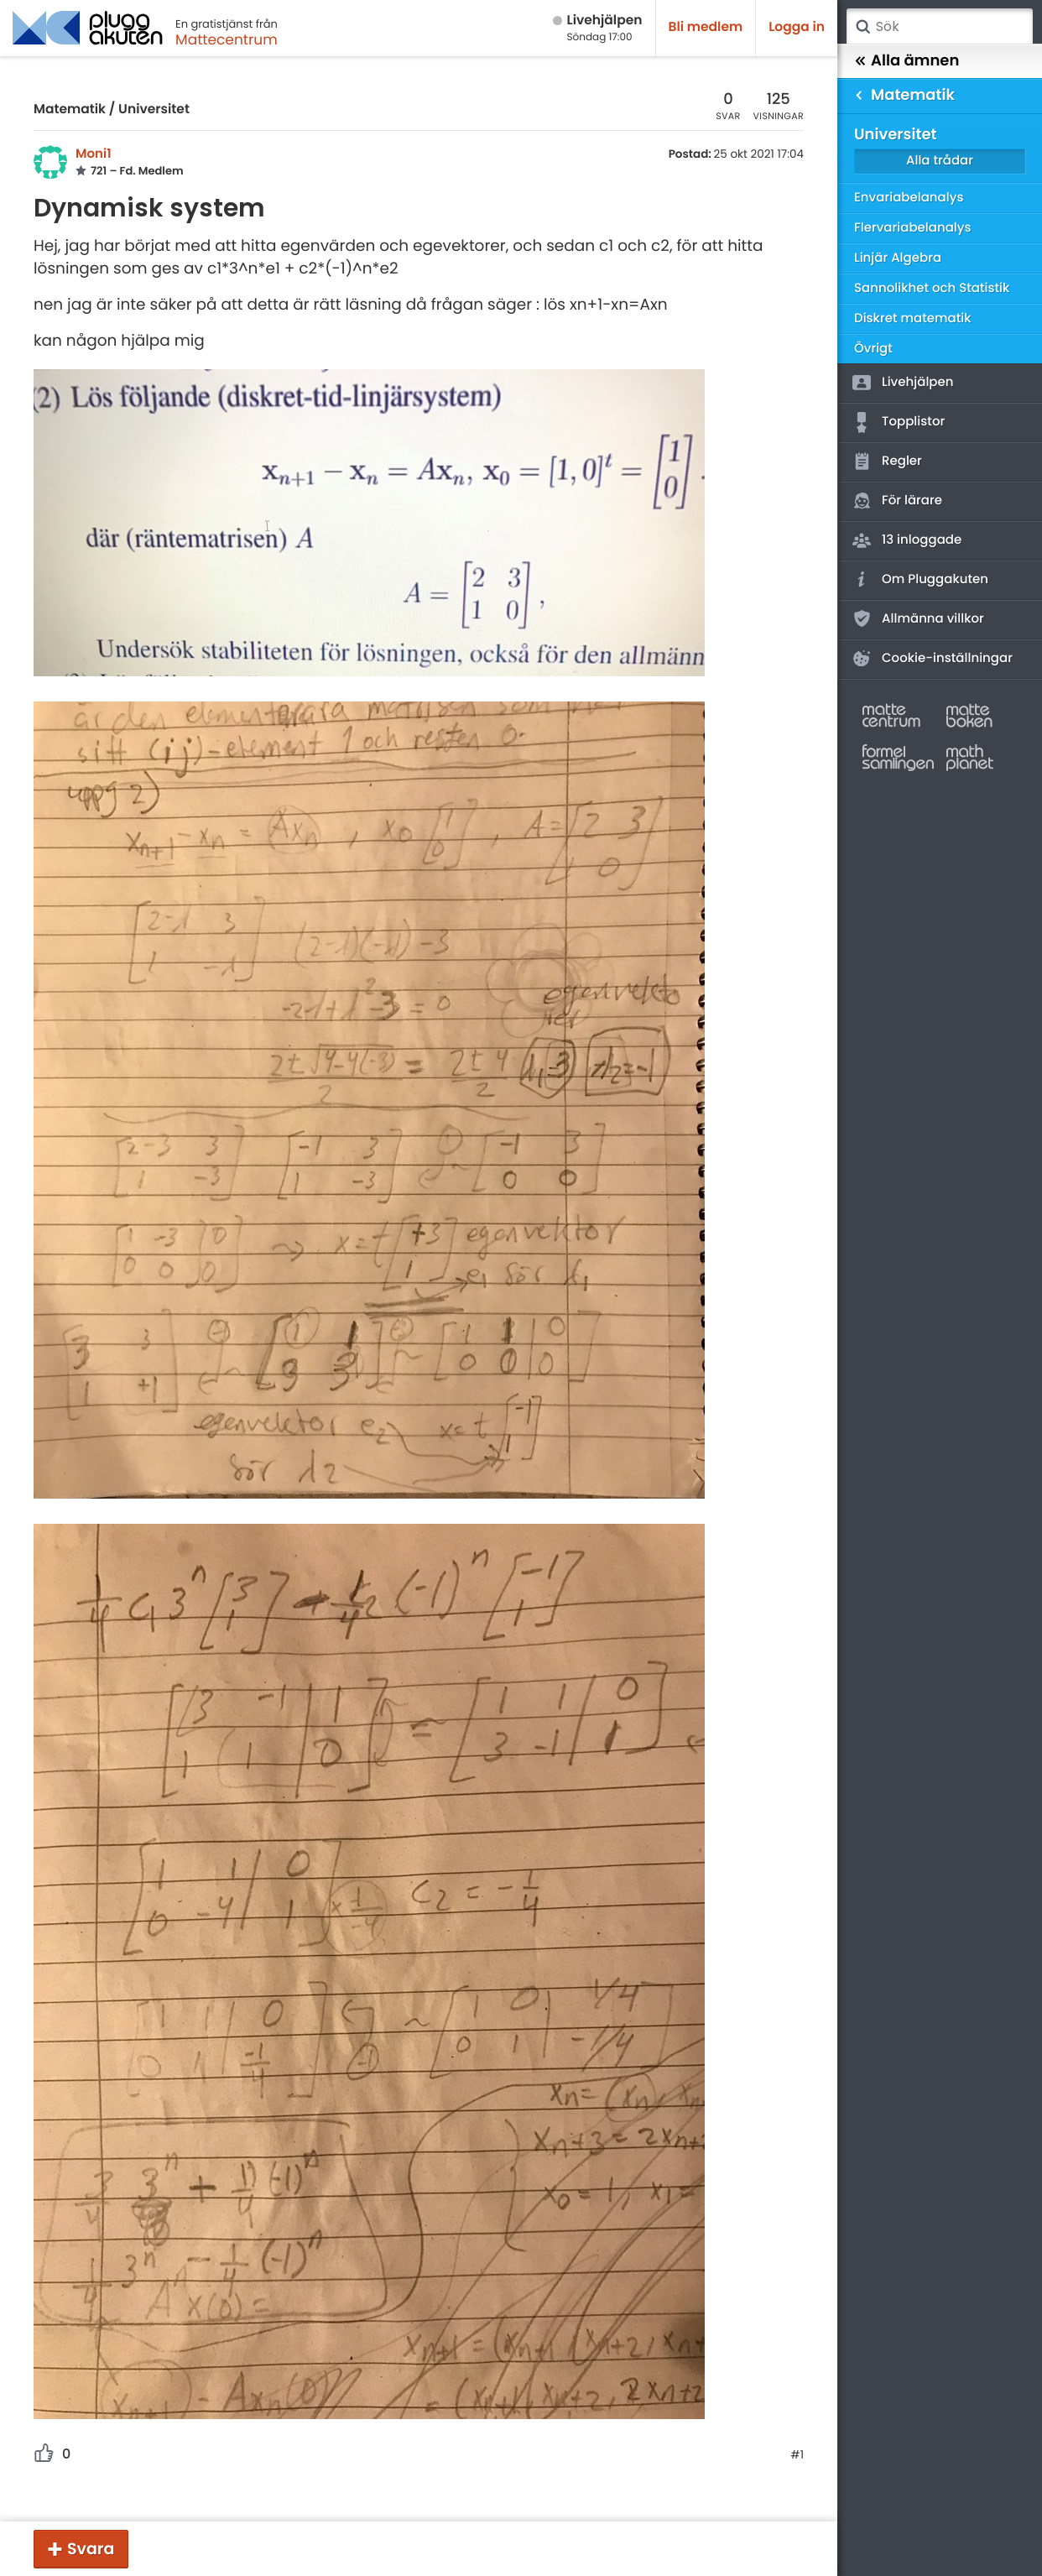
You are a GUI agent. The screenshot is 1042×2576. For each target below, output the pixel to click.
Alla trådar (939, 160)
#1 (797, 2455)
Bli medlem (706, 27)
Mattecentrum (226, 39)
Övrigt (873, 348)
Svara (90, 2548)
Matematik (70, 109)
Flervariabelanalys (913, 228)
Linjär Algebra (897, 258)
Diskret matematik (913, 318)
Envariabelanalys (908, 197)
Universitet (154, 109)
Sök (862, 26)
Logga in (796, 27)
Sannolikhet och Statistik (931, 288)
